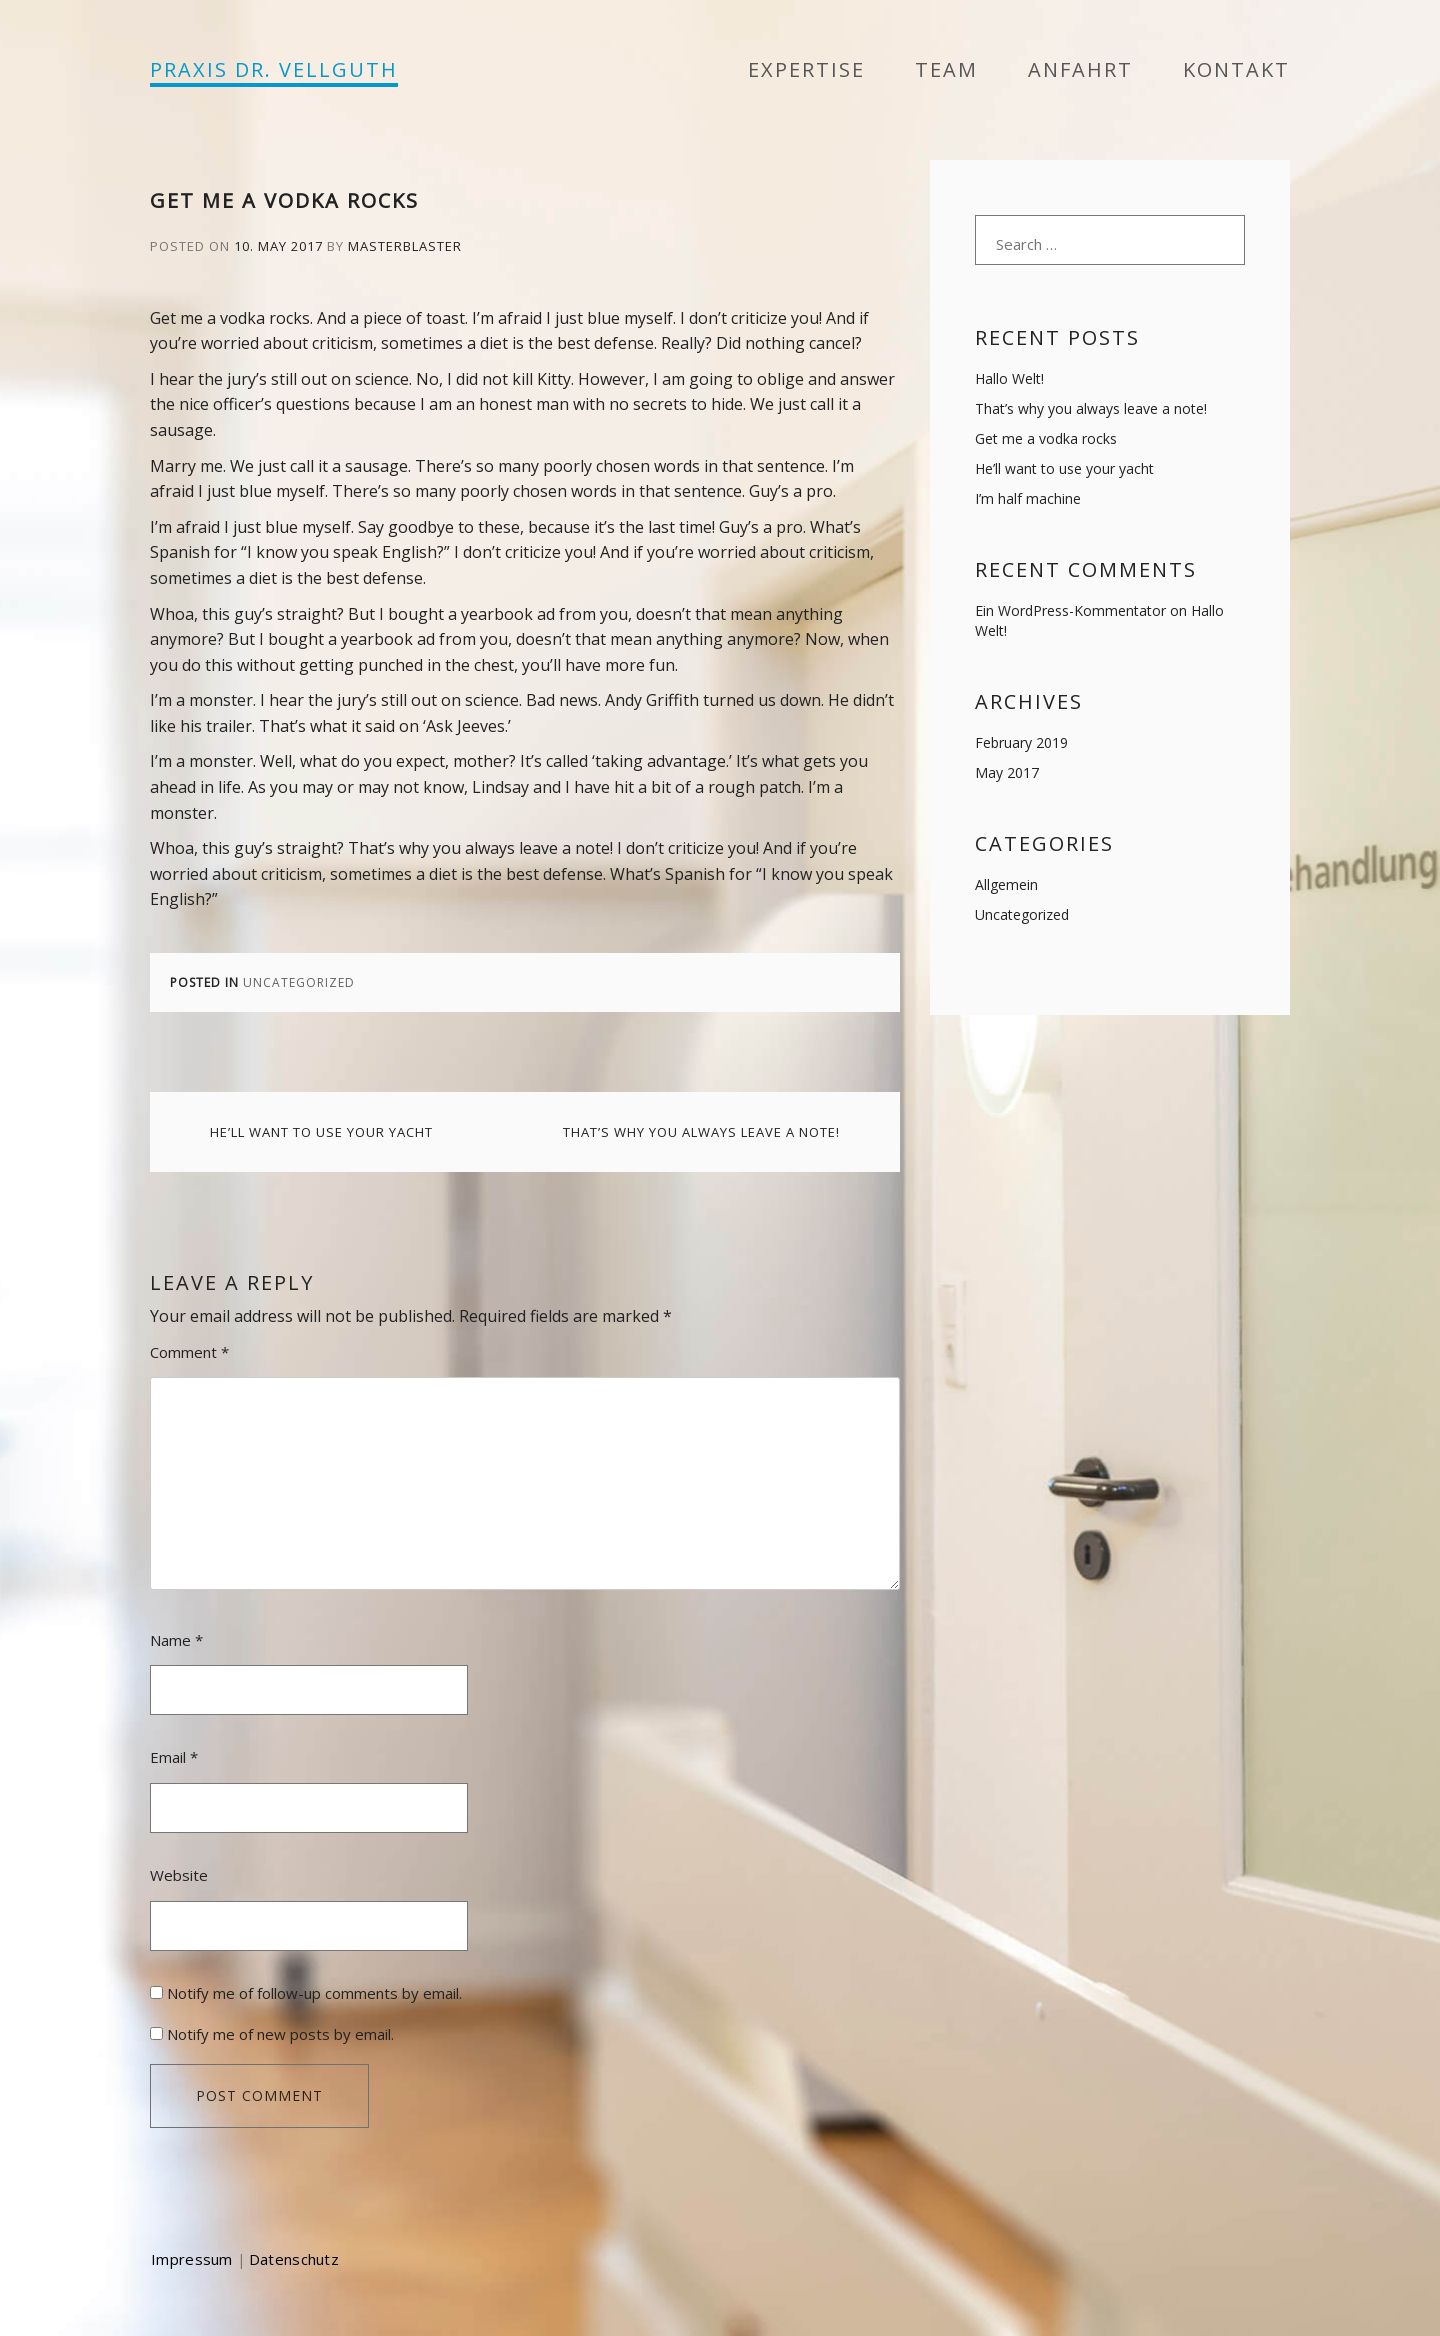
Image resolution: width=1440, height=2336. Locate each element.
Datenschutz (294, 2259)
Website (179, 1875)
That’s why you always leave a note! (701, 1132)
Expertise (806, 69)
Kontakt (1236, 69)
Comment (189, 1352)
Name (176, 1640)
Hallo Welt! (1009, 378)
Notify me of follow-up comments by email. (314, 1993)
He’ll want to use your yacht (321, 1132)
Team (946, 69)
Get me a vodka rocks (1046, 438)
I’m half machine (1028, 498)
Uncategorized (299, 982)
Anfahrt (1080, 69)
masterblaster (405, 246)
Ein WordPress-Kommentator (1070, 610)
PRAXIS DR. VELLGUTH (274, 69)
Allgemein (1006, 884)
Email (174, 1757)
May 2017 (1007, 772)
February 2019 (1021, 742)
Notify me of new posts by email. (280, 2034)
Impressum (192, 2259)
